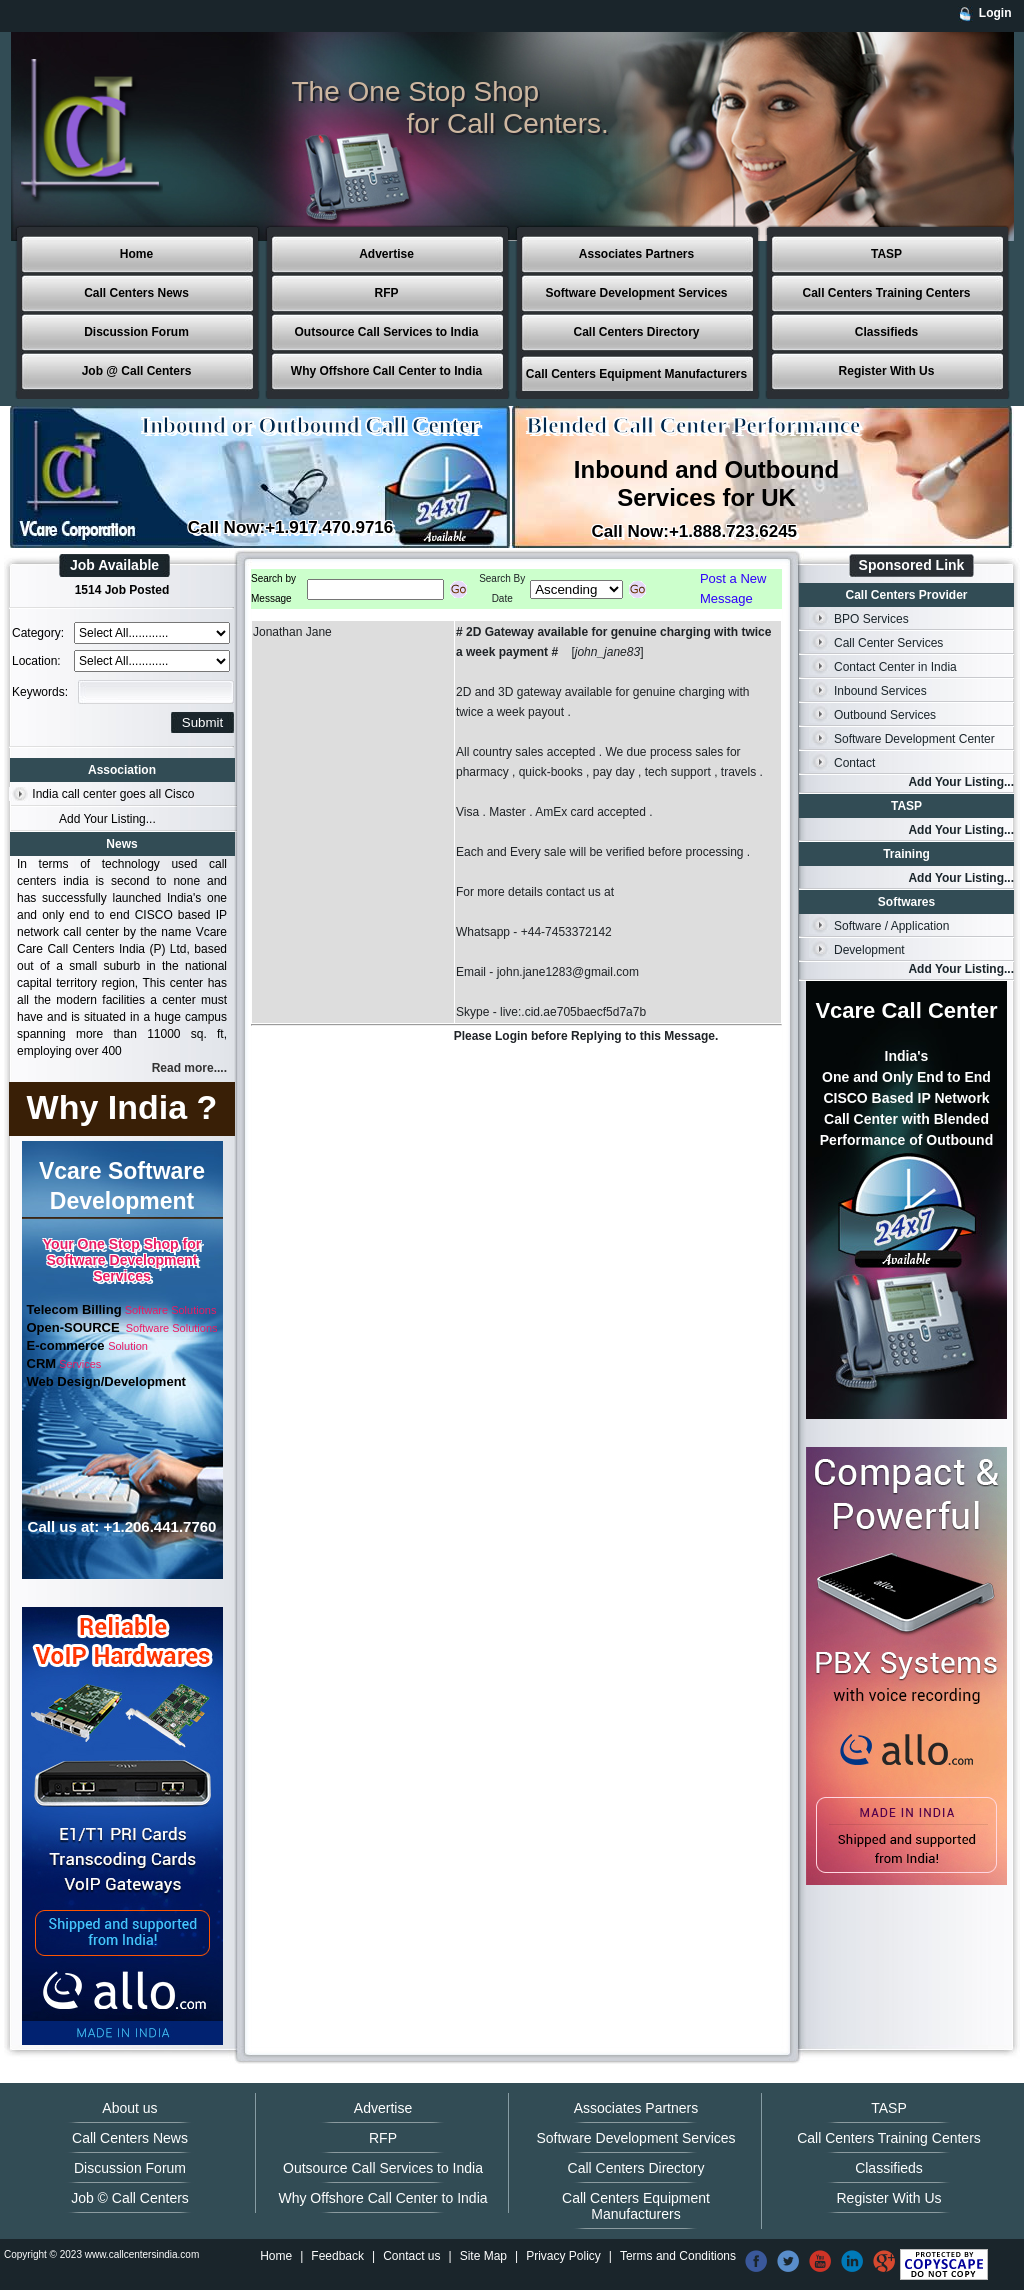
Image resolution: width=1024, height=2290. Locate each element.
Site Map (483, 2256)
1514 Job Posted (122, 590)
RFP (387, 293)
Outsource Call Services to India (386, 332)
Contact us (411, 2256)
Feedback (337, 2256)
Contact (854, 763)
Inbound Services (880, 691)
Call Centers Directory (636, 332)
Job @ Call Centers (137, 371)
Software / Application (891, 926)
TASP (886, 254)
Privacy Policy (563, 2256)
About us (129, 2108)
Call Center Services (888, 643)
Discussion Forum (136, 332)
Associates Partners (636, 254)
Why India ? (122, 1107)
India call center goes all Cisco (113, 794)
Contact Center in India (895, 667)
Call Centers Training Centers (886, 293)
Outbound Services (885, 715)
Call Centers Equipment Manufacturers (636, 374)
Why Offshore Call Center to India (386, 371)
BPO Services (871, 619)
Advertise (386, 254)
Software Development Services (636, 293)
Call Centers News (136, 293)
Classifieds (886, 332)
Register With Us (887, 371)
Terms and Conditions (678, 2256)
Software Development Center (914, 739)
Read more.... (189, 1068)
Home (136, 254)
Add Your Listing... (107, 819)
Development (869, 950)
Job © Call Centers (130, 2198)
